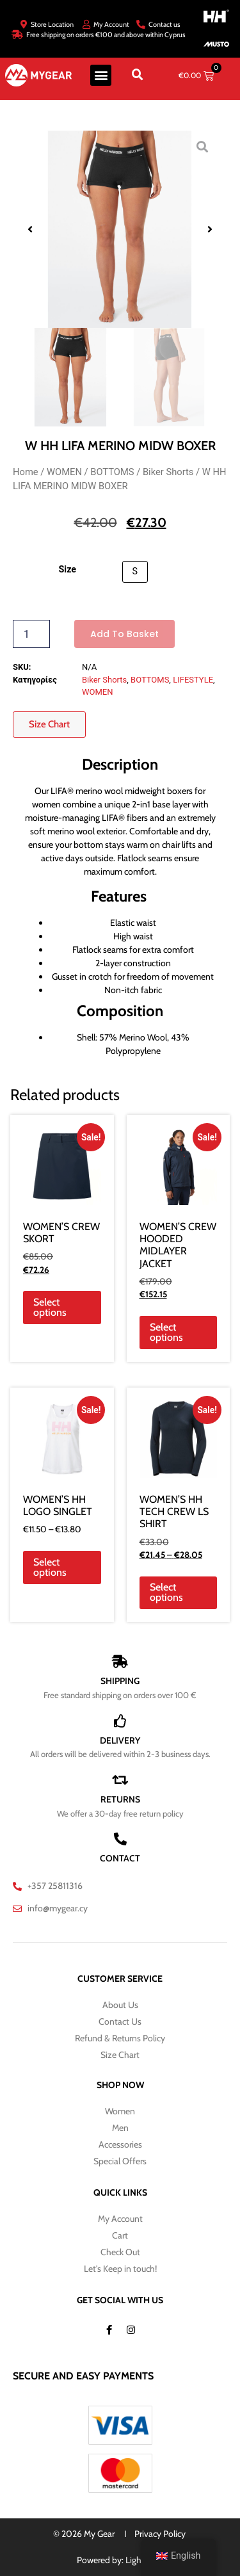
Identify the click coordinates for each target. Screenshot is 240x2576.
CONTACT (120, 1858)
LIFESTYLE (193, 680)
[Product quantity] (31, 634)
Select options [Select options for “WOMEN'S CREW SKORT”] (50, 1307)
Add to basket (124, 634)
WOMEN (64, 472)
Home (25, 472)
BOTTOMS (112, 472)
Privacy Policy (160, 2534)
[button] (100, 75)
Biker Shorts (168, 472)
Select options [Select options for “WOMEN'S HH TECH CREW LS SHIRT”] (166, 1592)
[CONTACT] (120, 1839)
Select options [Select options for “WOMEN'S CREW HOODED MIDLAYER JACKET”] (166, 1332)
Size (67, 569)
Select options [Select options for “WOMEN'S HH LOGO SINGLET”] (50, 1567)
